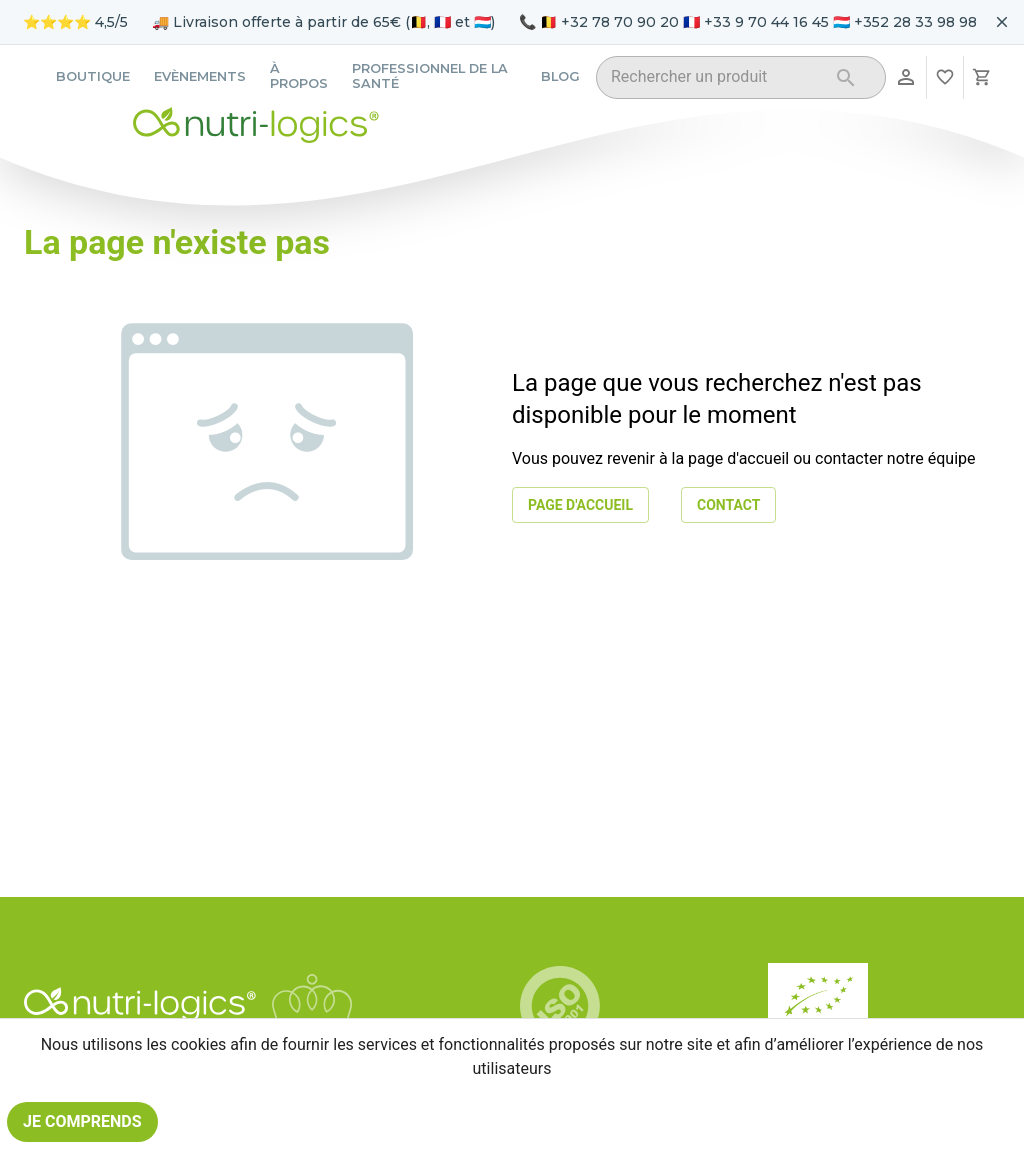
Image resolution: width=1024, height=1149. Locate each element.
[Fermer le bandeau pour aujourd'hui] (1002, 22)
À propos (299, 76)
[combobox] (715, 80)
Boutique (93, 76)
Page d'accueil (580, 505)
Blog (560, 76)
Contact (728, 505)
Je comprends (82, 1122)
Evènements (200, 76)
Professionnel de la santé (430, 76)
